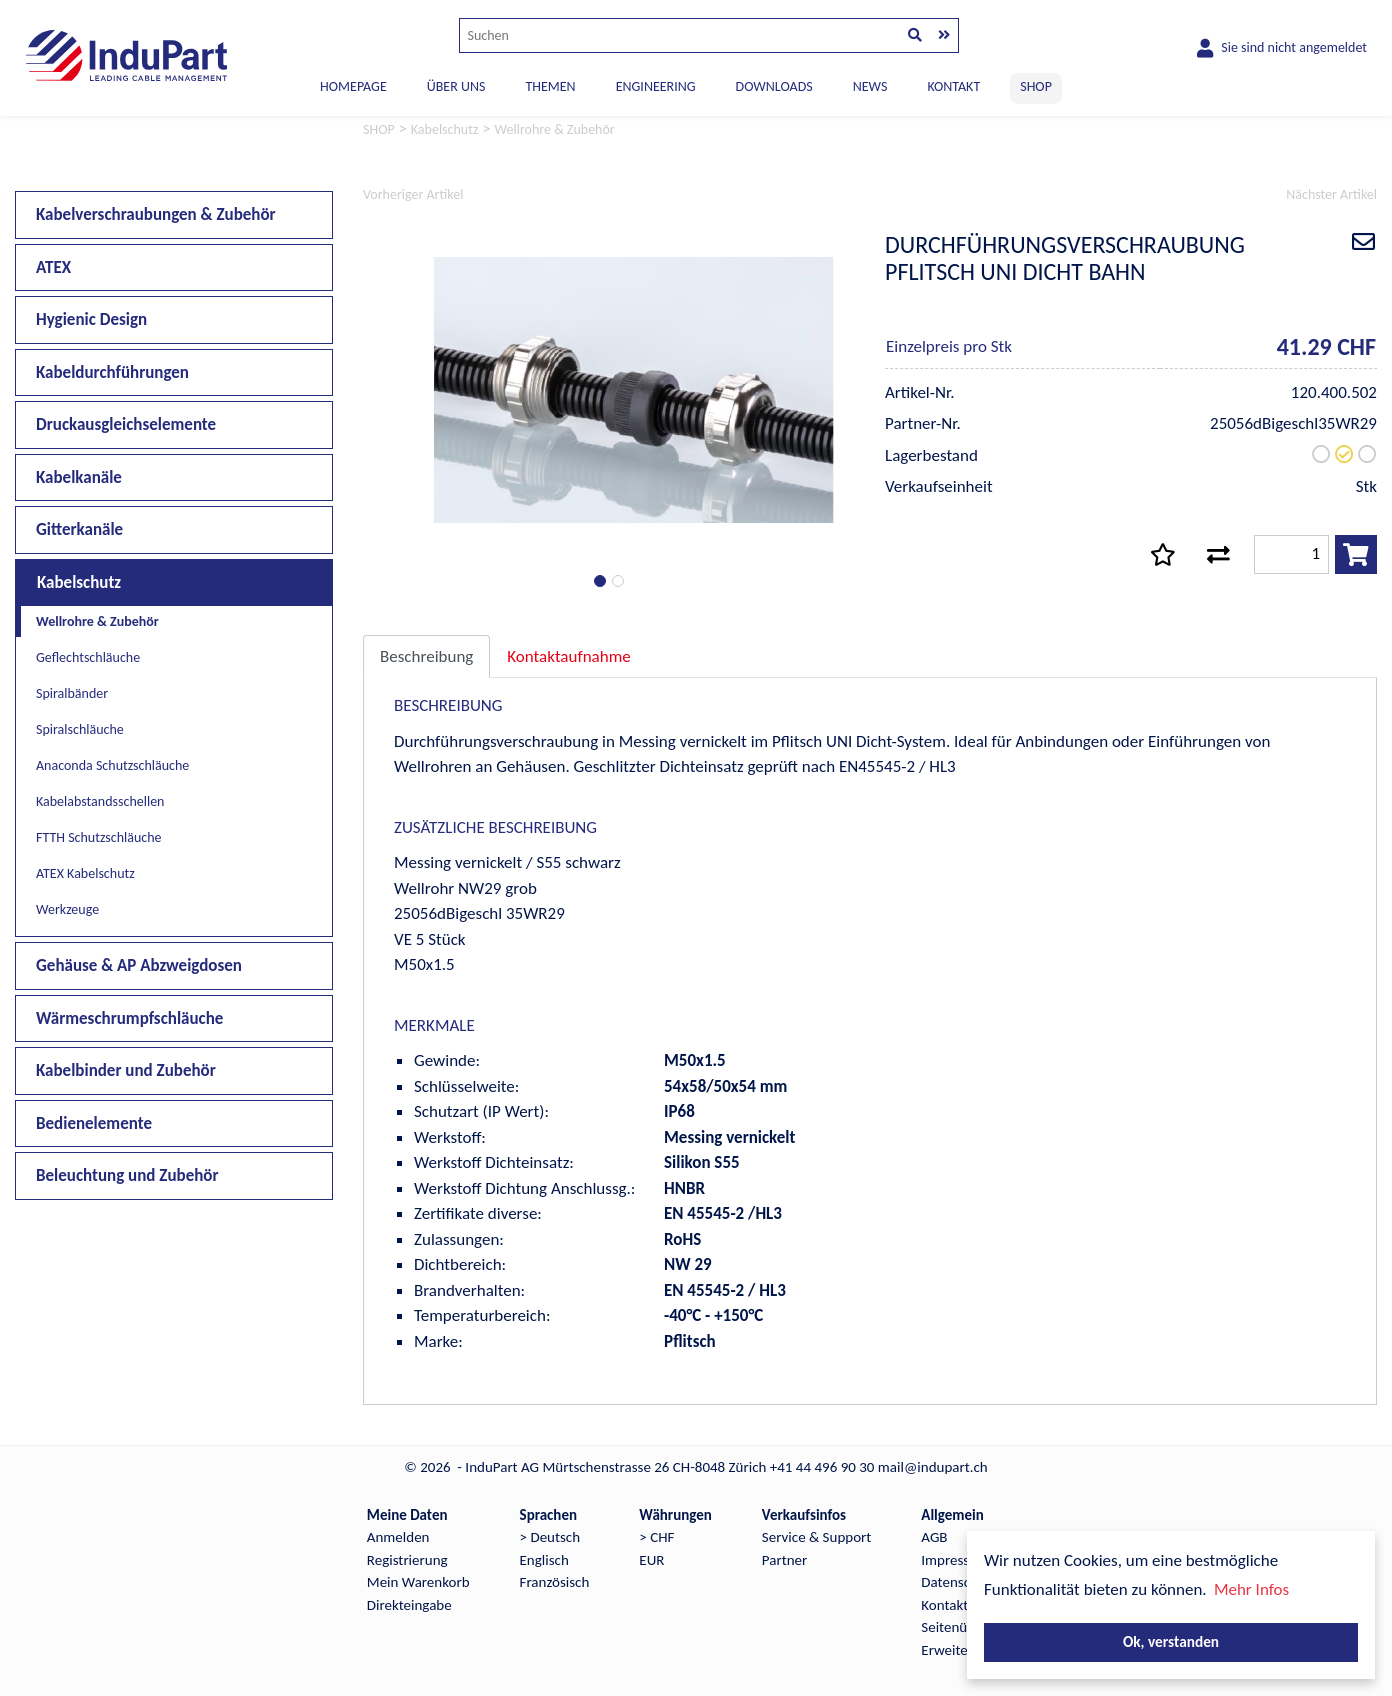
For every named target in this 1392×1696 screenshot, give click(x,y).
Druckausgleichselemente (126, 424)
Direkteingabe (409, 1605)
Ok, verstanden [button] (1171, 1641)
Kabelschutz (79, 582)
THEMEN (550, 86)
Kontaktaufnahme (568, 656)
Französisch (555, 1582)
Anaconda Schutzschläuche (112, 765)
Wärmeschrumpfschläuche (129, 1018)
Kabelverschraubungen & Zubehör (156, 214)
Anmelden (398, 1537)
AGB (934, 1537)
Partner (784, 1560)
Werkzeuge (67, 909)
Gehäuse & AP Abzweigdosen (139, 965)
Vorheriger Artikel (413, 194)
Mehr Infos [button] (1251, 1589)
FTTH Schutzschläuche (99, 837)
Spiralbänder (72, 693)
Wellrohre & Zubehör (97, 621)
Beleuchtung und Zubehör (127, 1175)
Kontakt (944, 1605)
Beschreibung (426, 656)
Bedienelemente (94, 1123)
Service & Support (816, 1537)
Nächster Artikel (1331, 194)
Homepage (353, 86)
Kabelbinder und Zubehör (126, 1070)
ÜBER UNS (456, 86)
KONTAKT (953, 86)
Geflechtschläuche (88, 657)
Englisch (544, 1560)
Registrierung (407, 1560)
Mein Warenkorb (418, 1582)
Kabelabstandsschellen (100, 801)
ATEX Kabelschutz (85, 873)
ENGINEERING (656, 86)
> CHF (656, 1537)
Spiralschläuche (80, 729)
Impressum (955, 1560)
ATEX (53, 267)
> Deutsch (550, 1537)
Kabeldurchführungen (112, 372)
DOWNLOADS (774, 86)
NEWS (870, 86)
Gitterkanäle (79, 529)
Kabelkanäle (79, 477)
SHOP (1036, 86)
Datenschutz (958, 1582)
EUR (651, 1560)
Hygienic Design (91, 319)
